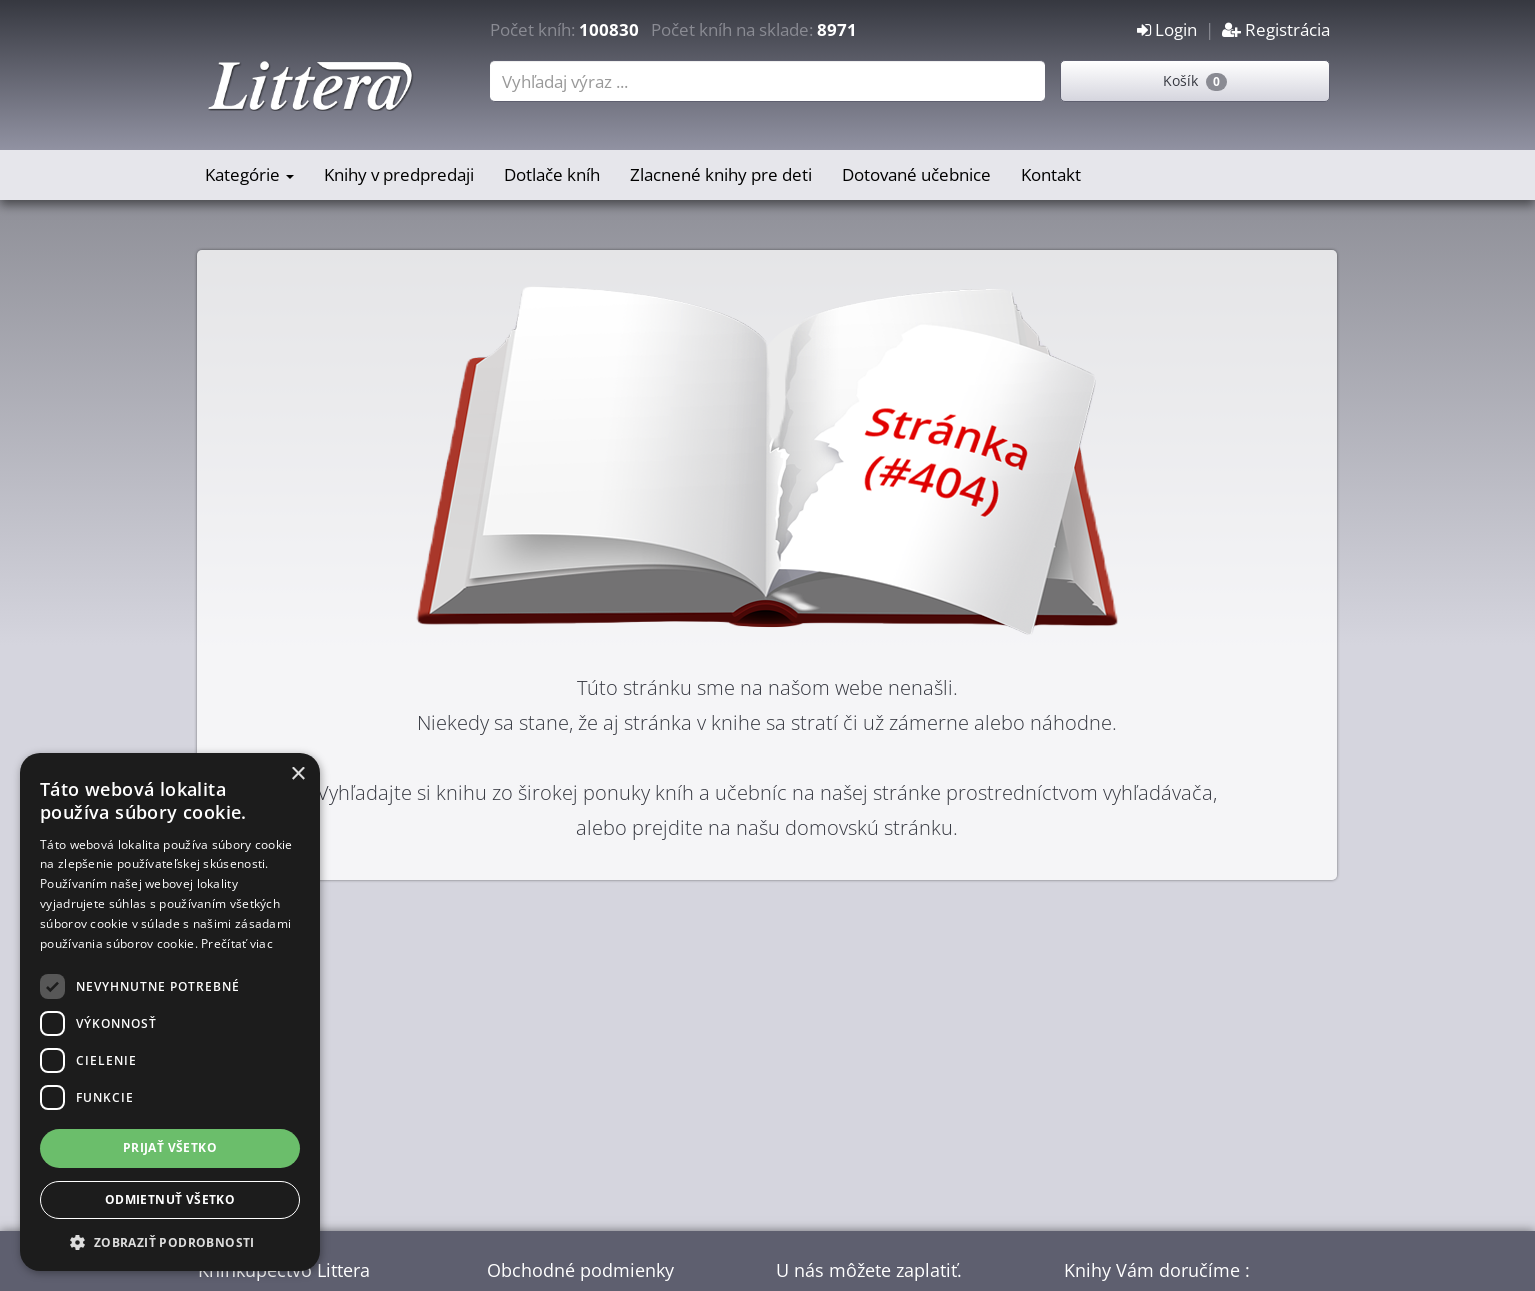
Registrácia (1276, 29)
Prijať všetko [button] (170, 1147)
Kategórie (249, 174)
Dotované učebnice (916, 174)
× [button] (297, 774)
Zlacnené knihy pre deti (721, 174)
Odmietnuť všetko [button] (170, 1199)
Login (1167, 29)
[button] (170, 1241)
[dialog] (170, 1012)
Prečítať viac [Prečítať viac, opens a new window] (237, 943)
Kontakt (1051, 174)
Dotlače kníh (552, 174)
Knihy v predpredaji (399, 174)
